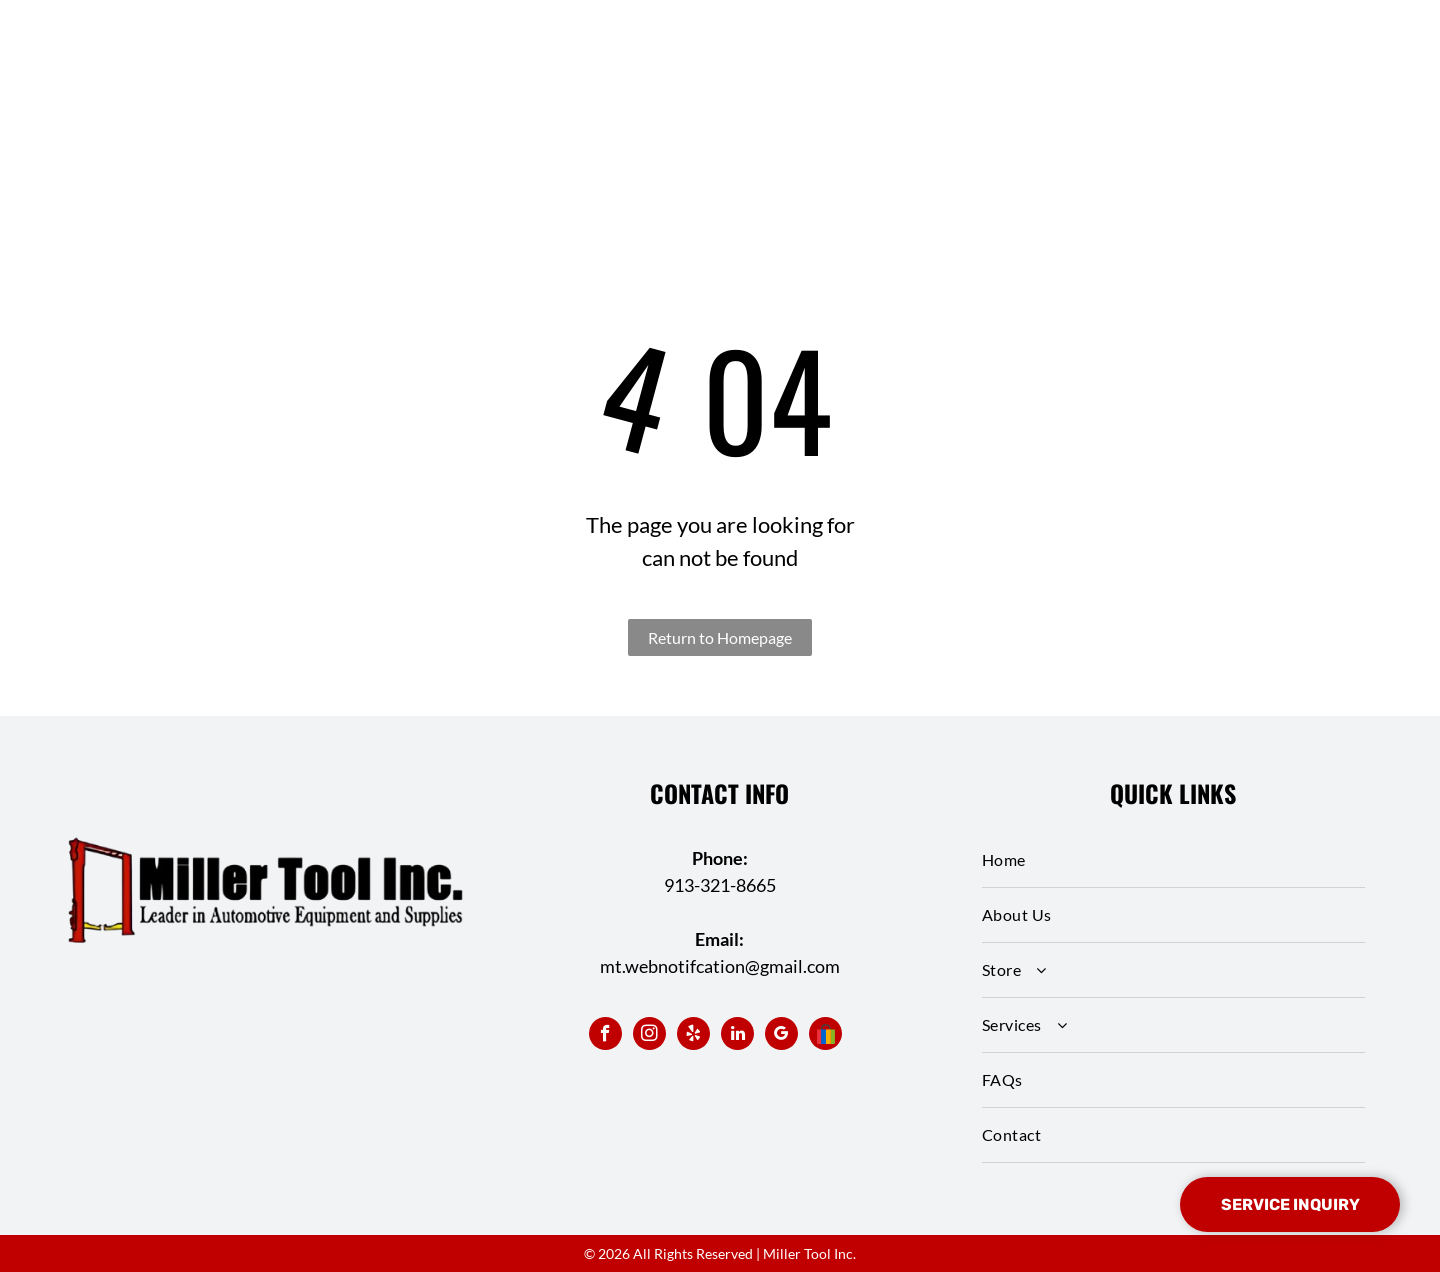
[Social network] (825, 1036)
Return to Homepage (720, 637)
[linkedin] (737, 1036)
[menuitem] (1173, 860)
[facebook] (605, 1036)
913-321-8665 (720, 885)
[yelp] (693, 1036)
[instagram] (649, 1036)
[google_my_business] (781, 1036)
